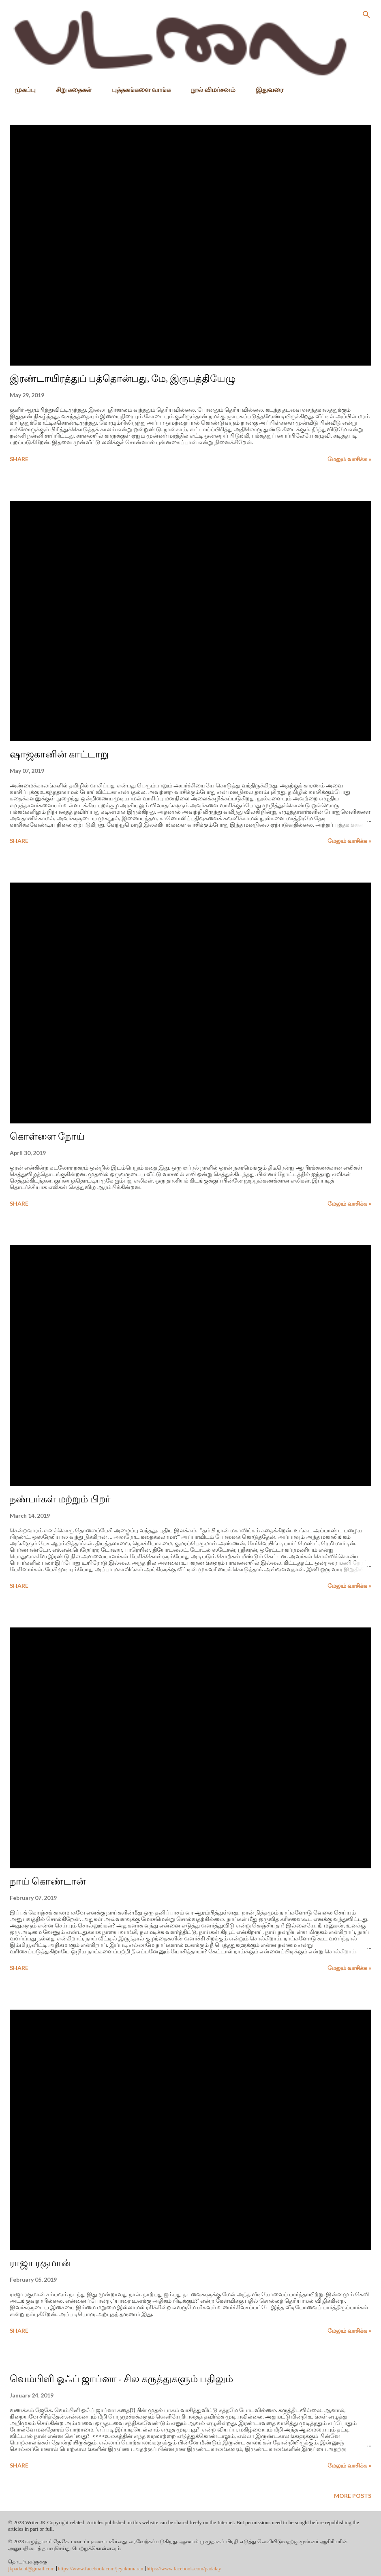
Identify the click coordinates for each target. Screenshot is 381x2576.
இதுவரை (264, 89)
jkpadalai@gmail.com (31, 2568)
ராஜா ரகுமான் (40, 2263)
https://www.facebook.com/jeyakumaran (100, 2568)
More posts (352, 2495)
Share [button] (19, 458)
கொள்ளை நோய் (47, 1136)
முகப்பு (20, 89)
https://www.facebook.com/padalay (184, 2568)
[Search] (366, 14)
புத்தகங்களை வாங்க (136, 89)
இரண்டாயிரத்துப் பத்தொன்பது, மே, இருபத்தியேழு (123, 378)
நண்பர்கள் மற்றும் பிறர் (60, 1499)
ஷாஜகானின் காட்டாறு (59, 754)
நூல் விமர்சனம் (208, 89)
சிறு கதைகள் (69, 89)
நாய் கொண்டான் (48, 1881)
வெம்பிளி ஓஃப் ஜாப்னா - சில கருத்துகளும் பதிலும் (121, 2378)
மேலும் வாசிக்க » (349, 458)
